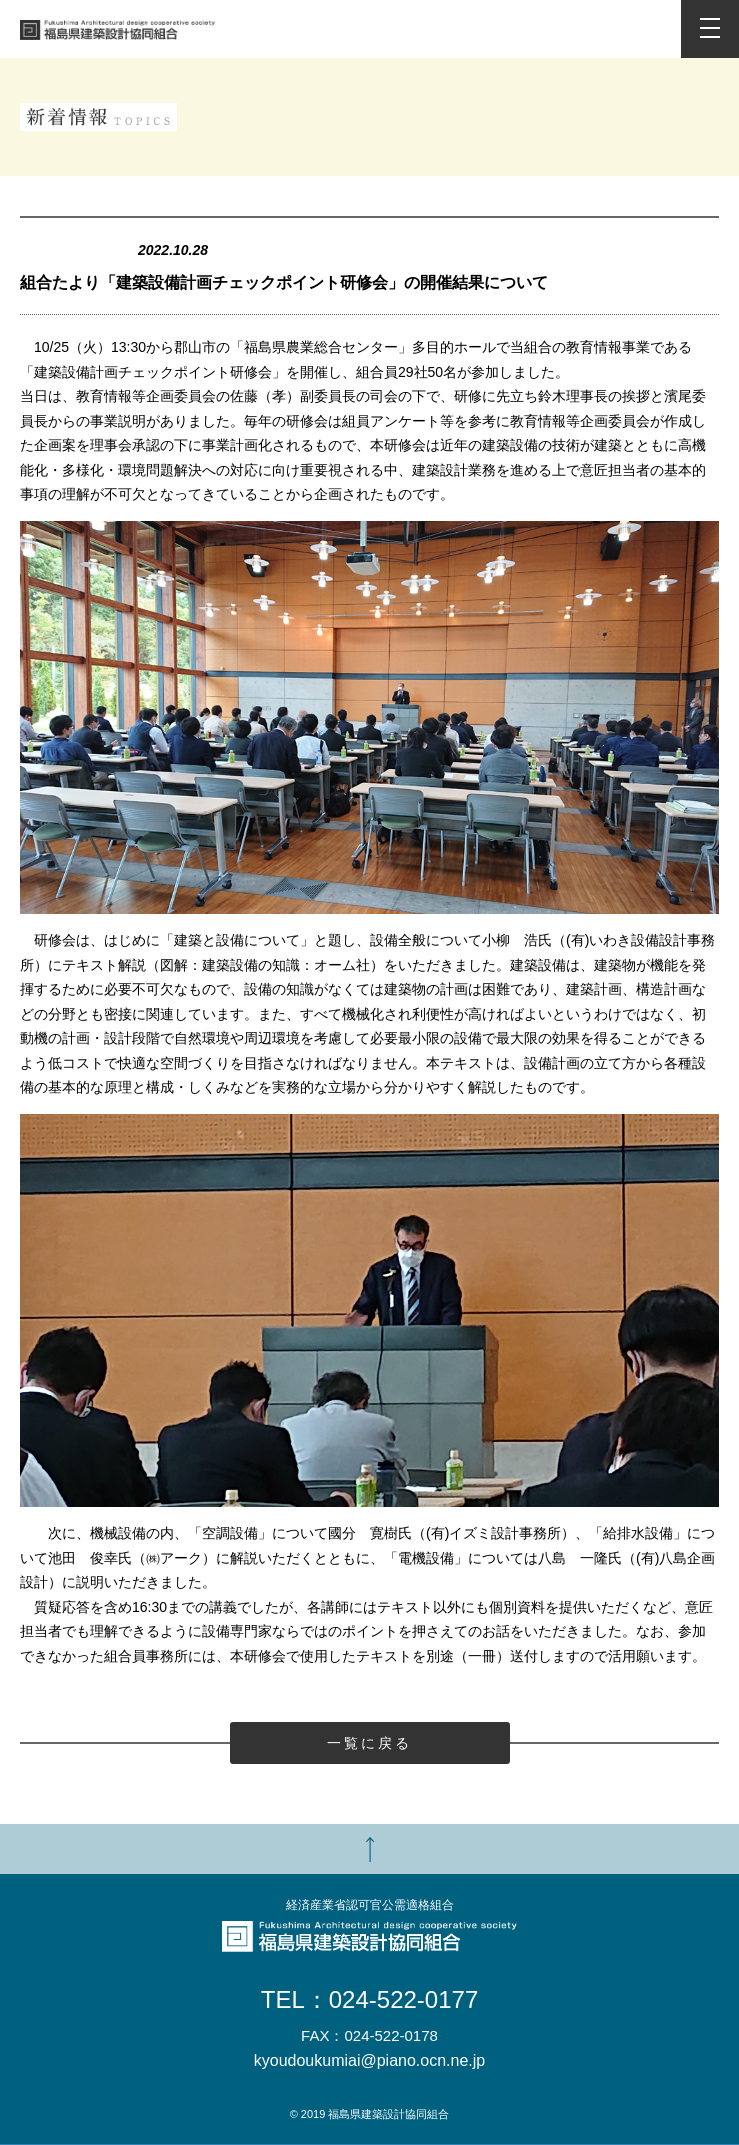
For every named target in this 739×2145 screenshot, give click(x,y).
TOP (369, 1849)
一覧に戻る (370, 1743)
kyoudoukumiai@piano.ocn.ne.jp (370, 2061)
